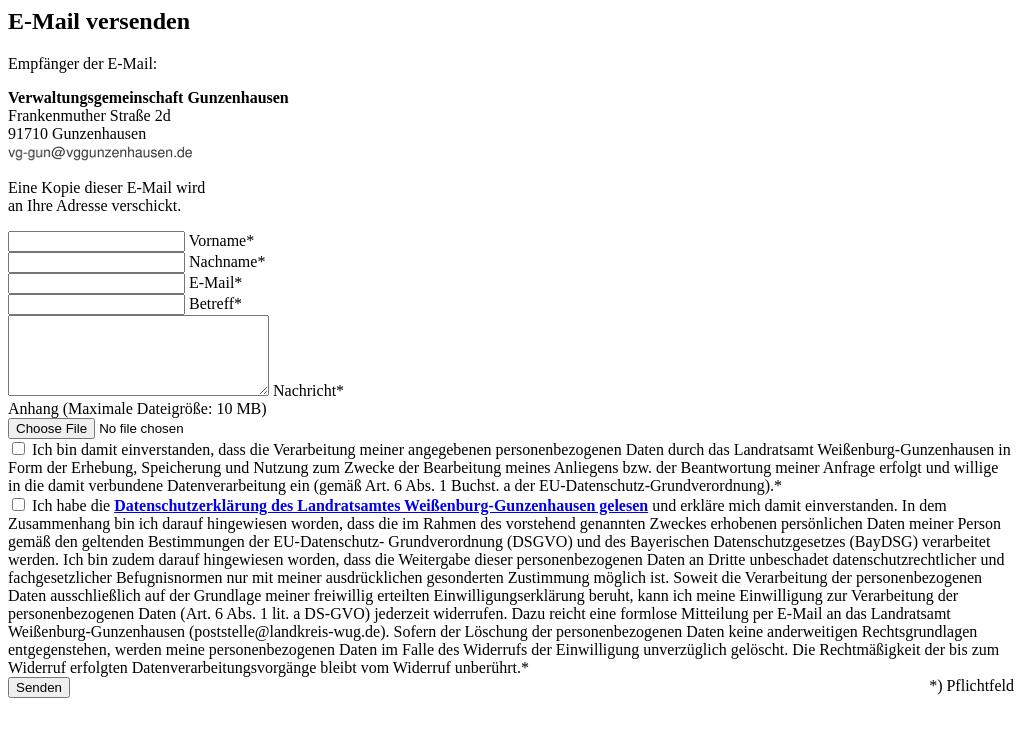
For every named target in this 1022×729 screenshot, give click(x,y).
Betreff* (215, 303)
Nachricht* (338, 405)
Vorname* (221, 240)
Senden (39, 702)
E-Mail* (215, 282)
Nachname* (227, 261)
